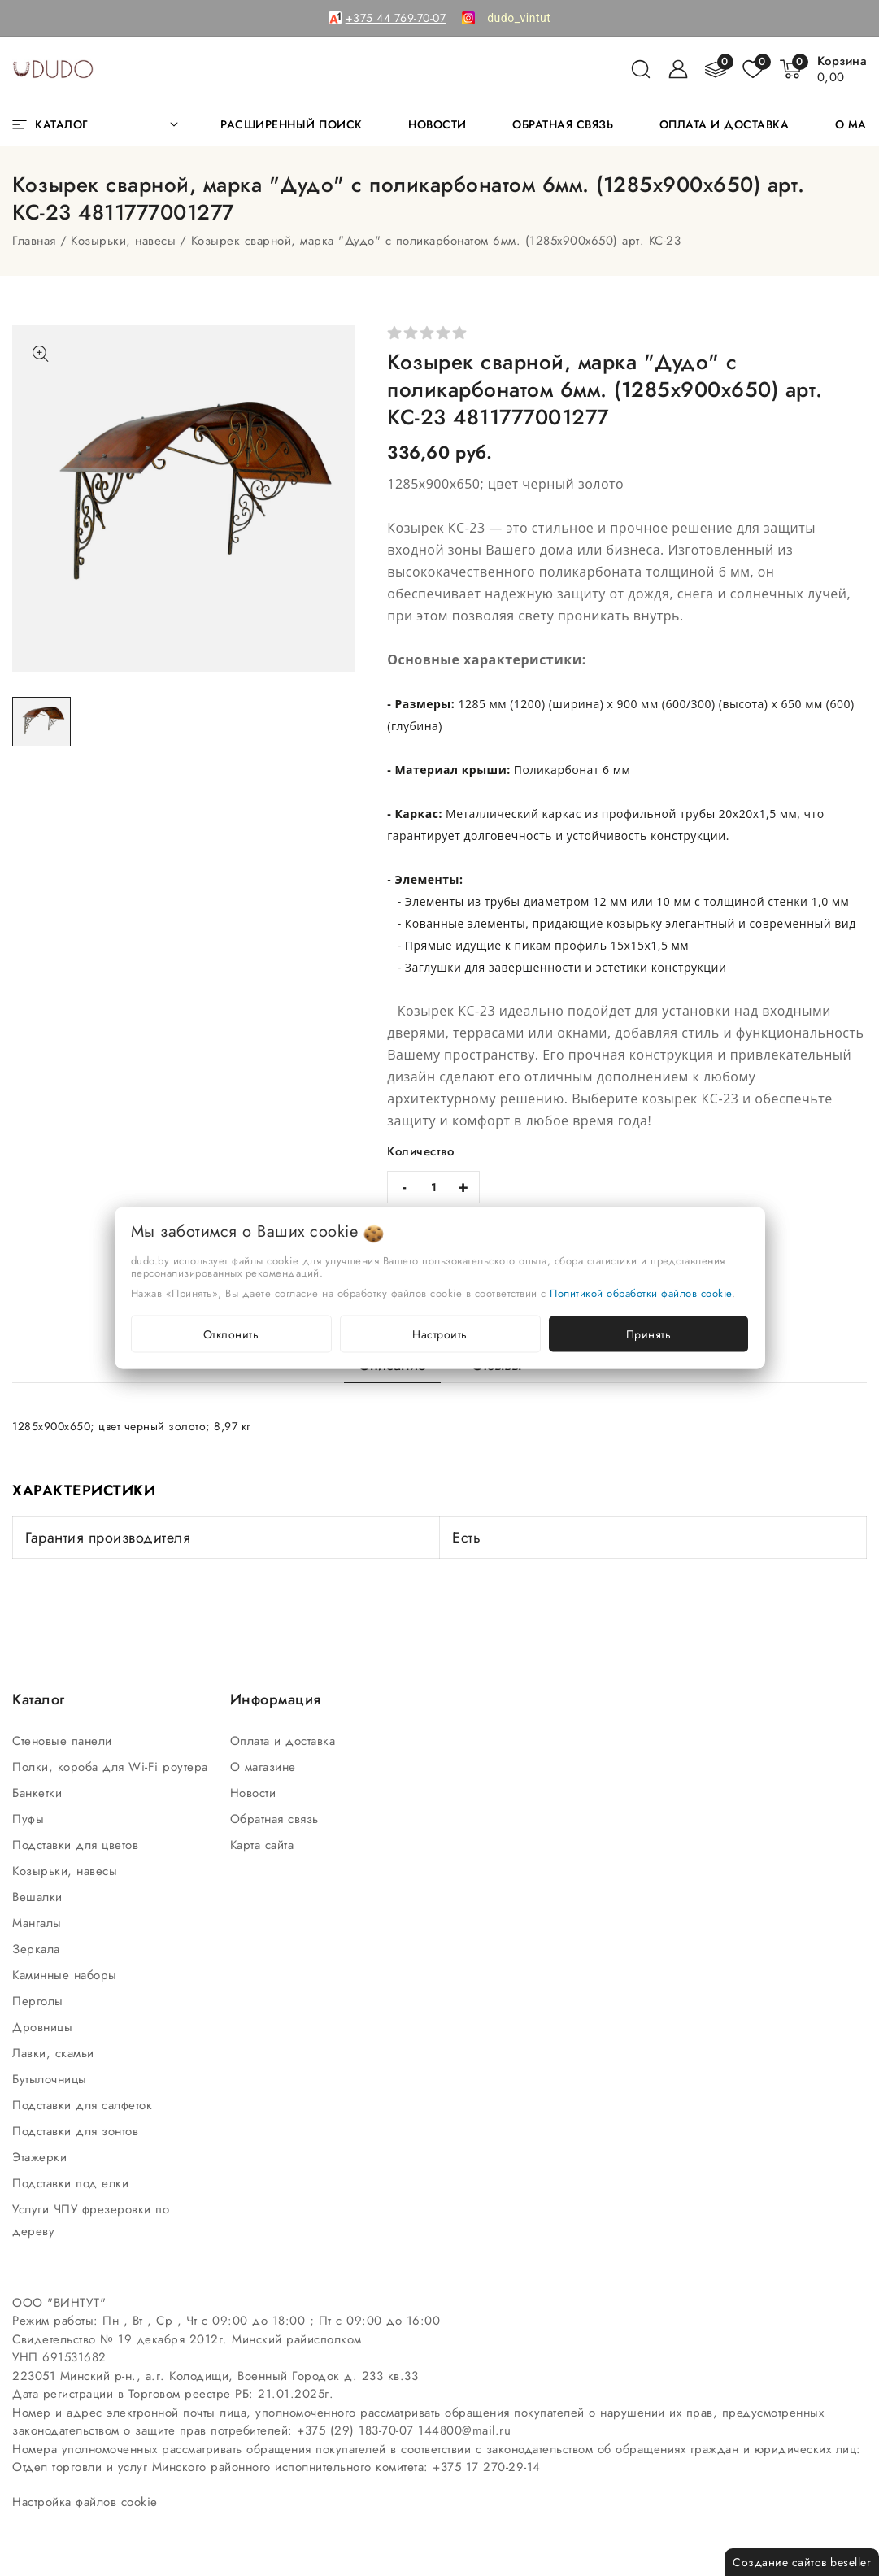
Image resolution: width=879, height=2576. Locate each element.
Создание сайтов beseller (802, 2562)
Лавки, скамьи (55, 2053)
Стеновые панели (64, 1741)
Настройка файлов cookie (85, 2502)
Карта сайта (264, 1845)
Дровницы (44, 2027)
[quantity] (433, 1187)
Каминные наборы (66, 1975)
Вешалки (39, 1897)
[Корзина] (842, 69)
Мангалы (39, 1923)
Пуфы (30, 1819)
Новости (255, 1793)
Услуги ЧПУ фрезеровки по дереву (90, 2220)
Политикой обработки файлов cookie (641, 1293)
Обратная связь (277, 1819)
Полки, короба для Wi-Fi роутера (112, 1767)
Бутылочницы (51, 2079)
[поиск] (640, 69)
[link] (518, 18)
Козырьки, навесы (123, 241)
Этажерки (42, 2157)
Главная (34, 241)
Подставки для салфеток (84, 2105)
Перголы (39, 2001)
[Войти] (678, 69)
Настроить (440, 1334)
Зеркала (38, 1949)
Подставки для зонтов (77, 2131)
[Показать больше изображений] (40, 353)
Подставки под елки (72, 2183)
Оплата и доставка (285, 1741)
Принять (649, 1334)
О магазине (265, 1767)
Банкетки (39, 1793)
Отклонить (231, 1334)
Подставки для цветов (77, 1845)
